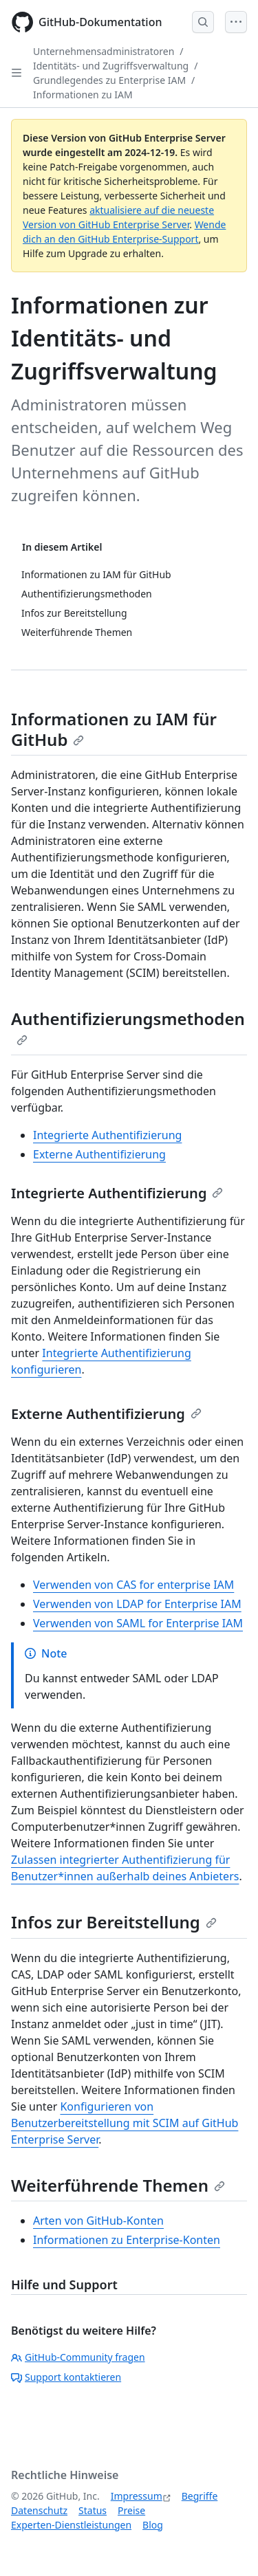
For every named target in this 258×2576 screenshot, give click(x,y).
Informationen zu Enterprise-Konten (126, 2239)
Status (92, 2510)
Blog (152, 2524)
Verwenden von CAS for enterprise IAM (133, 1584)
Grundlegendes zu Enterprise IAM (109, 80)
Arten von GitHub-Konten (98, 2220)
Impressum (136, 2495)
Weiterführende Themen (118, 2185)
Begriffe (200, 2495)
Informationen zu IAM (83, 94)
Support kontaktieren (66, 2377)
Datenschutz (39, 2510)
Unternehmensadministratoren (103, 51)
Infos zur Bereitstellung (114, 1922)
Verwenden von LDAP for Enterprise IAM (137, 1603)
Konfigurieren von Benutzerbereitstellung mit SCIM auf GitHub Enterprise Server (124, 2123)
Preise (131, 2510)
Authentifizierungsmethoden (128, 1026)
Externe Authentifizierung (99, 1154)
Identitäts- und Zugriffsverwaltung (111, 65)
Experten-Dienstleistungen (71, 2524)
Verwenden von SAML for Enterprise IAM (138, 1623)
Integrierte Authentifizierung (107, 1135)
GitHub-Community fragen (78, 2357)
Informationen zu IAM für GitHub (114, 729)
